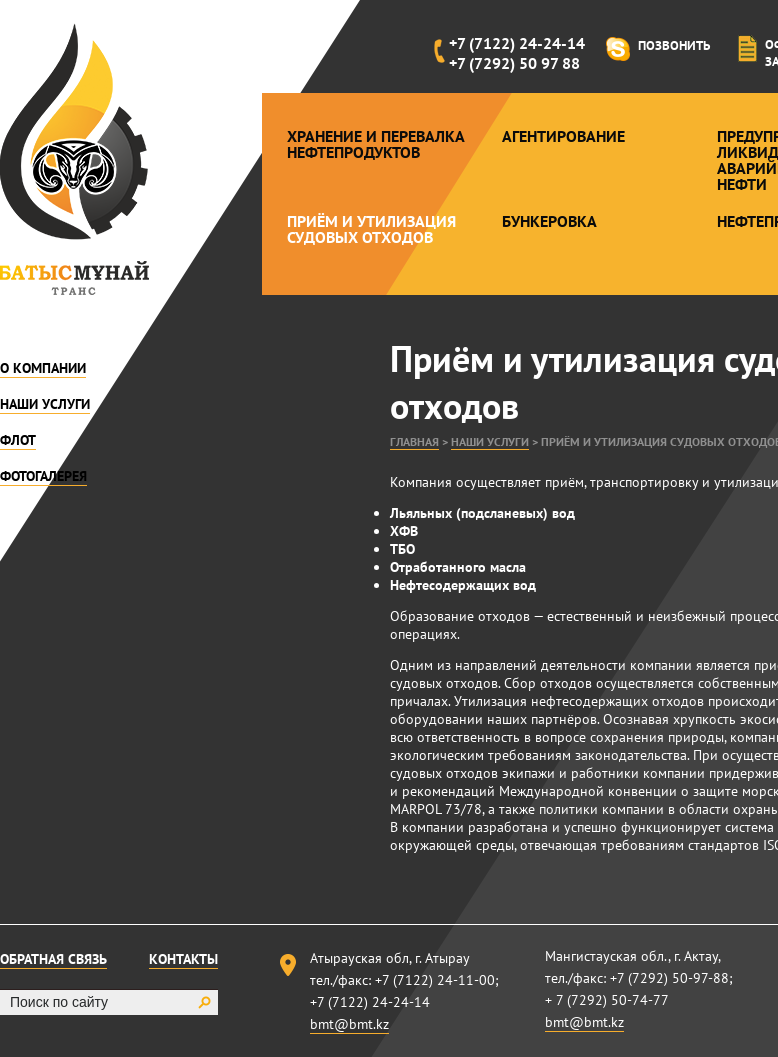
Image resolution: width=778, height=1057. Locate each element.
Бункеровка (549, 221)
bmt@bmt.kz (349, 1024)
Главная (414, 441)
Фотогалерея (43, 476)
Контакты (183, 959)
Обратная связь (53, 959)
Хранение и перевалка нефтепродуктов (375, 144)
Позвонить (674, 45)
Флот (18, 440)
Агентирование (563, 136)
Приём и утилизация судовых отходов (371, 229)
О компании (43, 368)
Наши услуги (45, 404)
